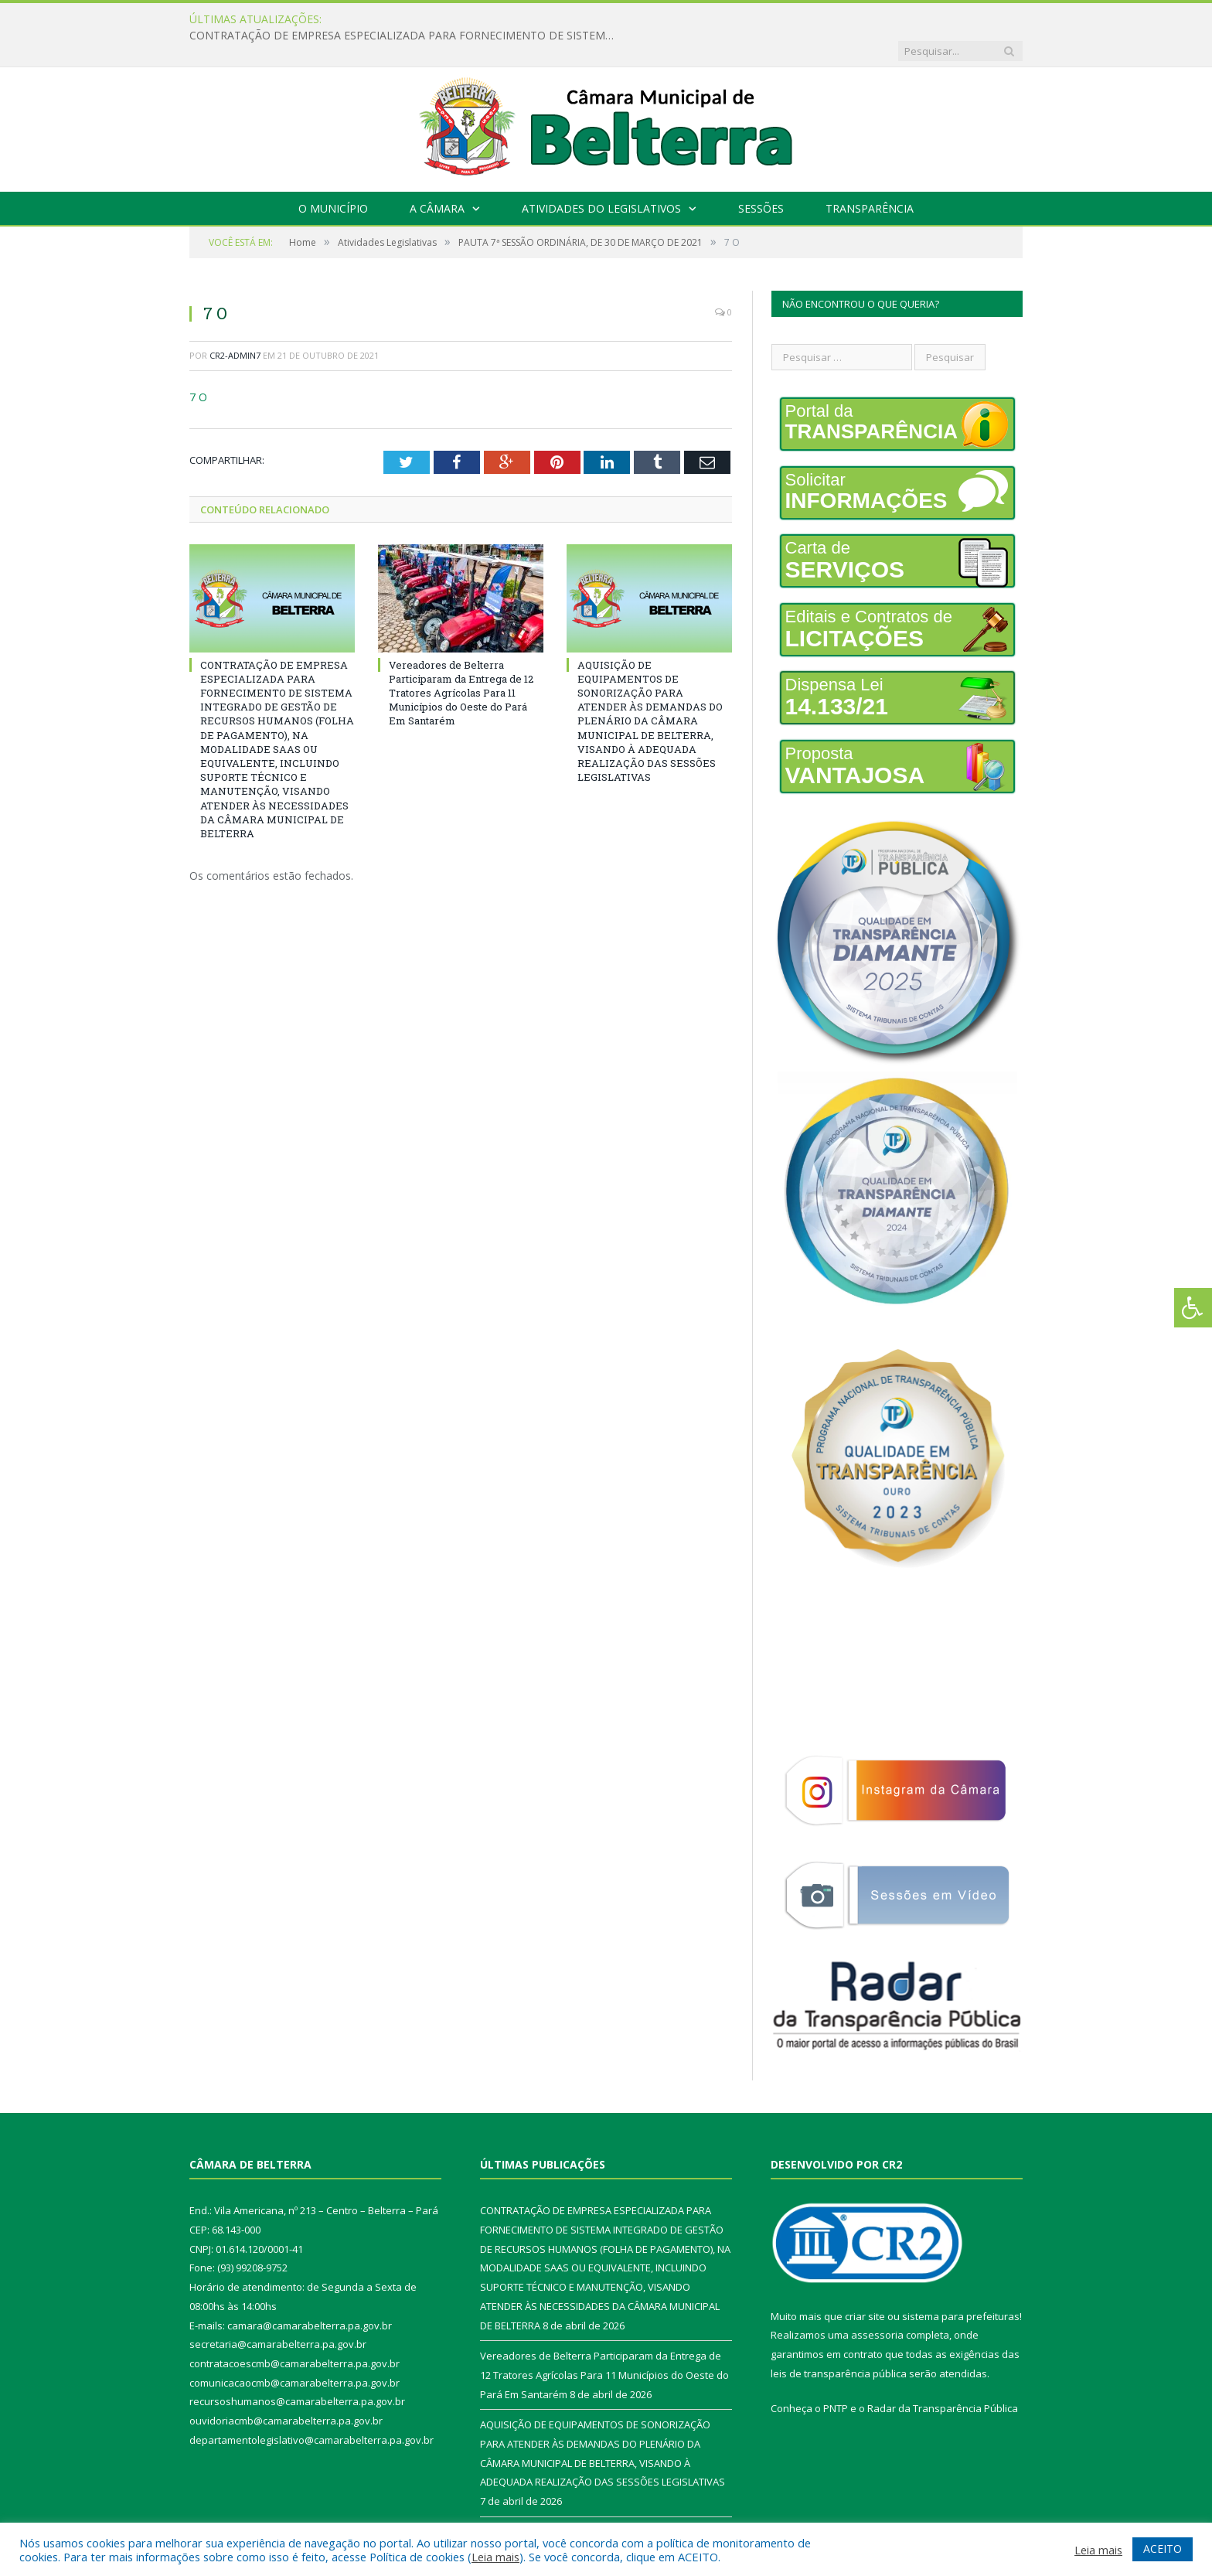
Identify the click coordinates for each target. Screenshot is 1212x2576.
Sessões (761, 176)
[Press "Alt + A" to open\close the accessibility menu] (1193, 1307)
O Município (333, 176)
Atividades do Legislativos (601, 176)
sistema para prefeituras (961, 2284)
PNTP (835, 2376)
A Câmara (437, 176)
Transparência (870, 176)
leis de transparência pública (839, 2342)
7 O (198, 365)
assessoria (877, 2303)
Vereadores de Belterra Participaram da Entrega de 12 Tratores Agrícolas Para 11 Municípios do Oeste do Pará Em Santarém (461, 660)
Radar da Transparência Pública (942, 2376)
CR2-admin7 (234, 323)
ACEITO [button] (1162, 2548)
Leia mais (495, 2556)
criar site (865, 2284)
